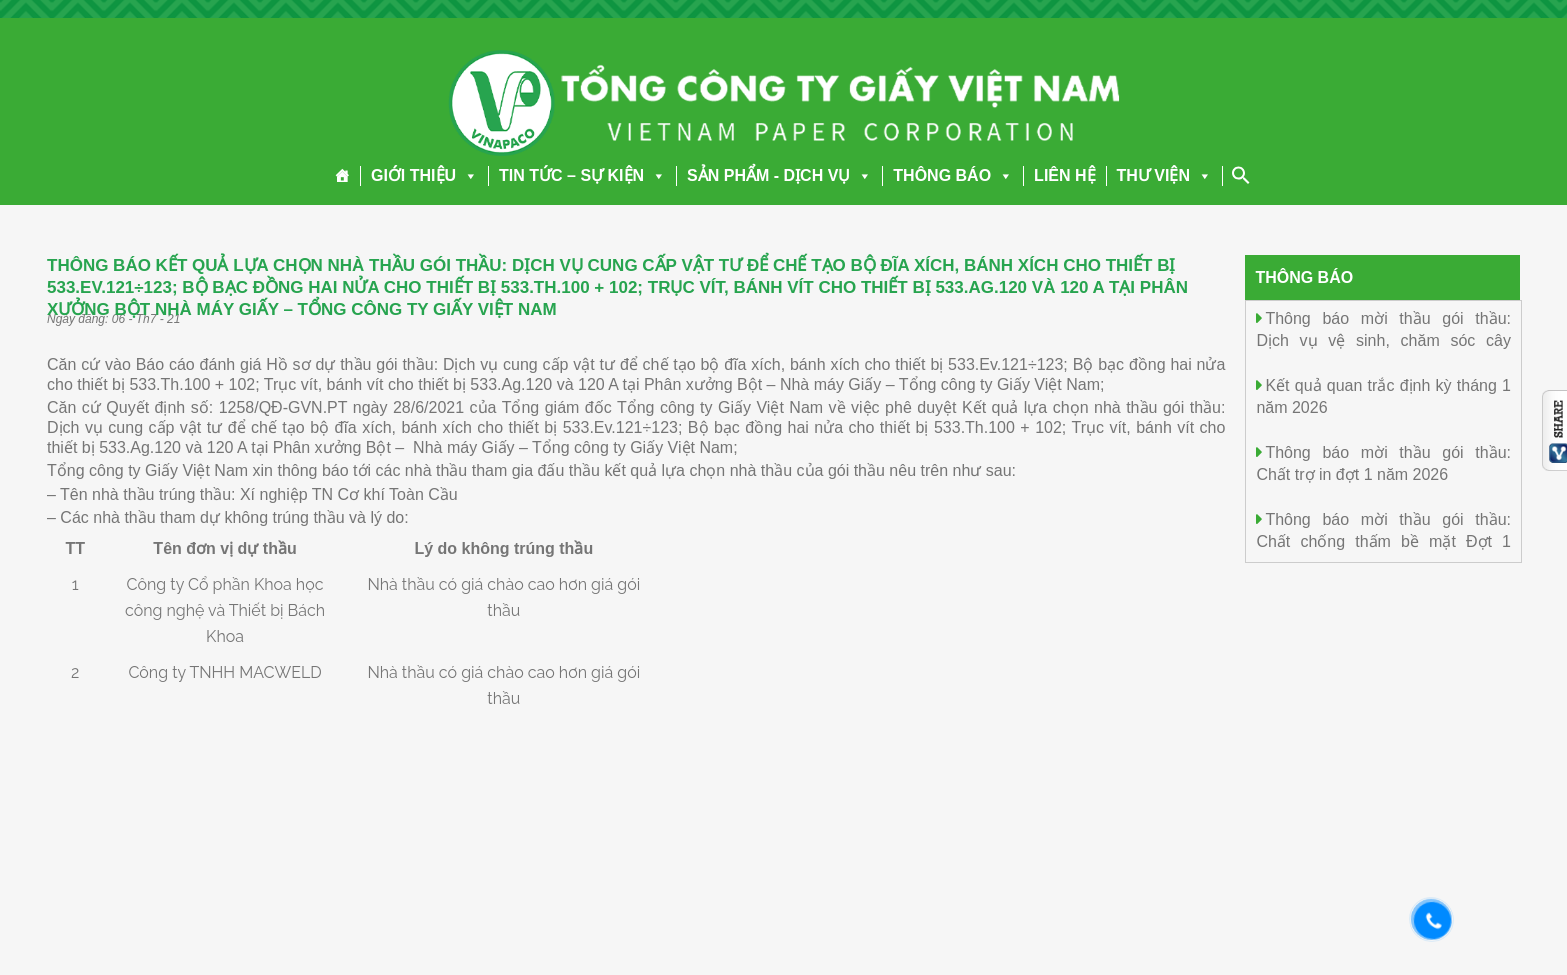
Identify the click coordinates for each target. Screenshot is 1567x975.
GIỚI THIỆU (424, 175)
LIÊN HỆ (1064, 175)
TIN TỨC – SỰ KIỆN (582, 175)
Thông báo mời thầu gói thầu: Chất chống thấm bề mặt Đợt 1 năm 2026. (1383, 540)
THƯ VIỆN (1164, 175)
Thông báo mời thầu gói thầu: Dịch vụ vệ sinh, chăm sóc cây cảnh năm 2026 (1383, 339)
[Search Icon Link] (1241, 175)
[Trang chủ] (342, 176)
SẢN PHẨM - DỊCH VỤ (779, 175)
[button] (467, 175)
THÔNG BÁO (953, 175)
